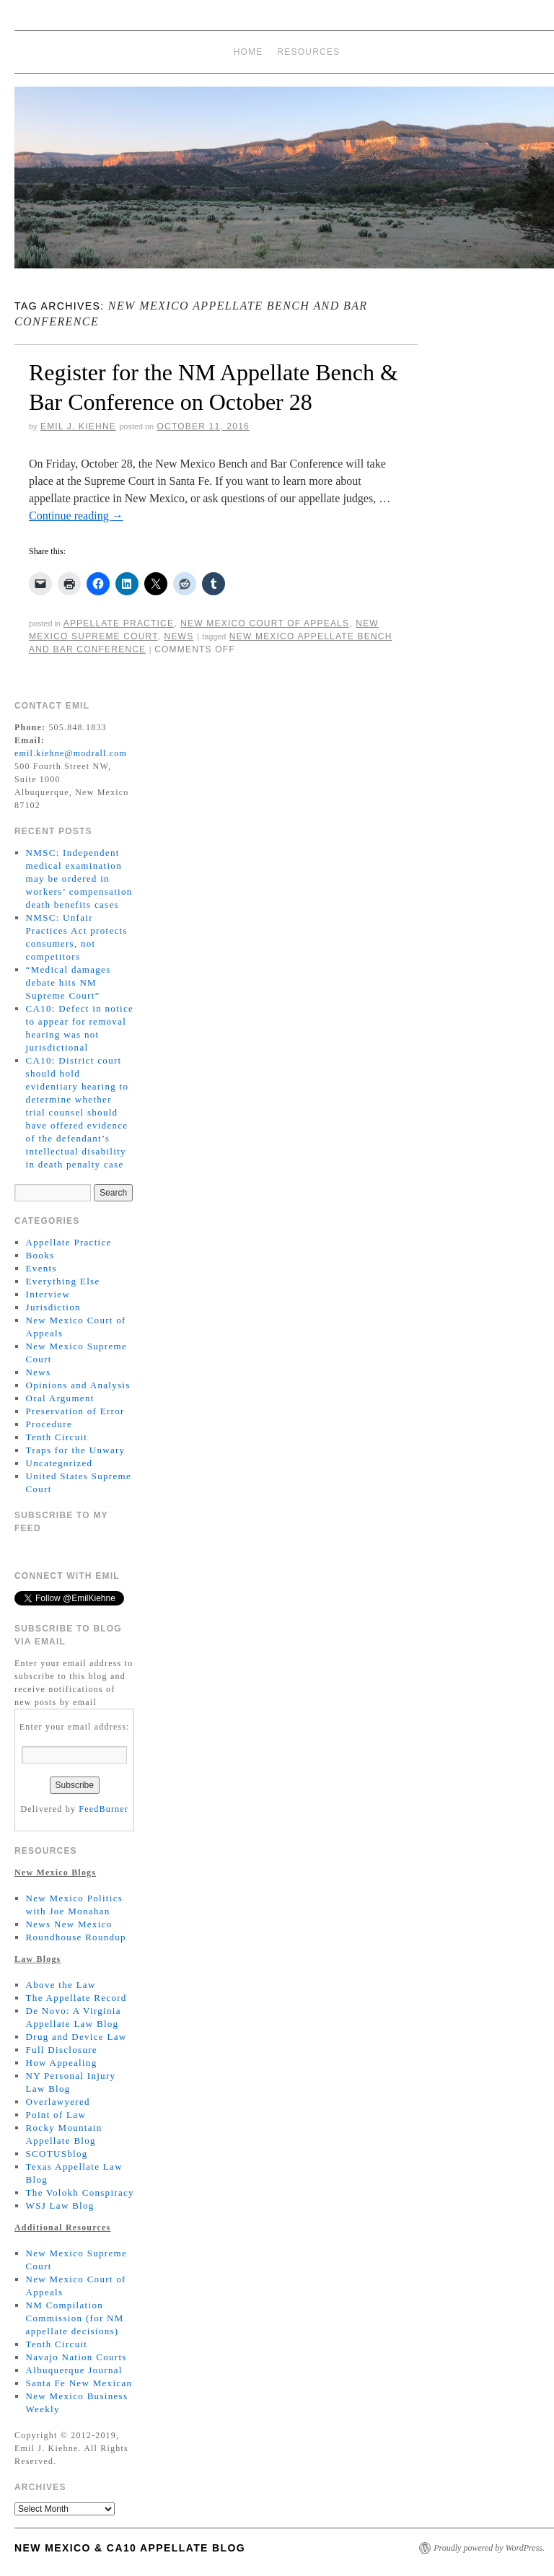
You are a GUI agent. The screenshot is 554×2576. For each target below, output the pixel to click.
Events (41, 1268)
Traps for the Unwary (76, 1450)
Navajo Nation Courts (76, 2357)
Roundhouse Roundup (76, 1937)
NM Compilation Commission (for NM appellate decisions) (75, 2318)
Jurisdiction (53, 1307)
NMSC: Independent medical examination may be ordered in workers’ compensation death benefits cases (79, 878)
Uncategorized (59, 1463)
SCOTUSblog (57, 2153)
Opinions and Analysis (78, 1385)
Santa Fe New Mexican (79, 2383)
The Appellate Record (76, 1997)
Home (248, 52)
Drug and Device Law (76, 2036)
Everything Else (63, 1281)
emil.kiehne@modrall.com (70, 753)
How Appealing (61, 2062)
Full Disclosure (61, 2049)
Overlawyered (58, 2101)
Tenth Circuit (57, 1437)
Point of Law (56, 2114)
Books (40, 1255)
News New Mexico (69, 1924)
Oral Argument (60, 1398)
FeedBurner (103, 1809)
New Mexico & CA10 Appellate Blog (129, 2548)
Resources (309, 52)
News (179, 636)
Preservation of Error (75, 1411)
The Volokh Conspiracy (80, 2192)
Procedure (49, 1424)
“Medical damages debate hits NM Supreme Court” (68, 982)
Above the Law (61, 1984)
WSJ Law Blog (60, 2205)
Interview (48, 1294)
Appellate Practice (118, 623)
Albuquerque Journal (74, 2370)
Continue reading (76, 515)
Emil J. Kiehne (78, 426)
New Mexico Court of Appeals (264, 623)
